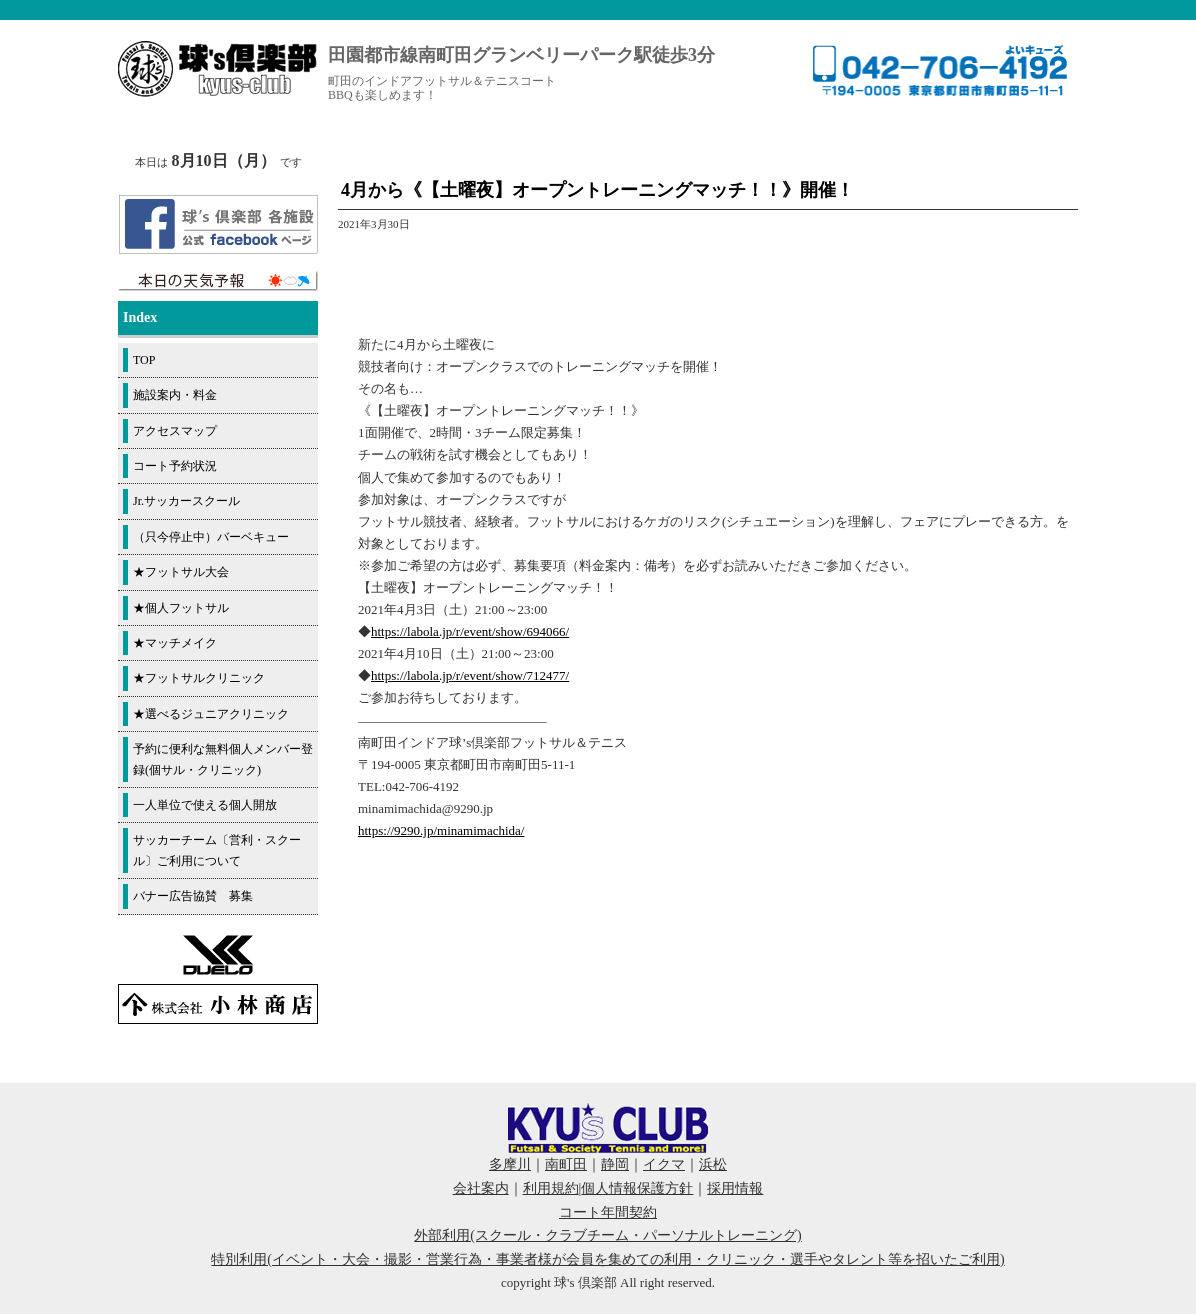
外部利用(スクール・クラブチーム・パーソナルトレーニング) (607, 1235)
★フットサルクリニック (199, 678)
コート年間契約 (608, 1212)
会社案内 (481, 1188)
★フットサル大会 (181, 572)
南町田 (566, 1164)
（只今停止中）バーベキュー (211, 537)
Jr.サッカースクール (186, 501)
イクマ (664, 1164)
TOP (144, 360)
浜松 (713, 1164)
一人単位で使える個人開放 (205, 805)
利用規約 (551, 1188)
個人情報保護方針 (637, 1188)
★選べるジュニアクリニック (211, 714)
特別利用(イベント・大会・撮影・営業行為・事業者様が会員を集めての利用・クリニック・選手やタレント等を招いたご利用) (607, 1259)
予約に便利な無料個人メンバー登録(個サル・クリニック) (223, 759)
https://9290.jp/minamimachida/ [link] (441, 830)
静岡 (615, 1164)
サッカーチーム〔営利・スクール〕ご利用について (217, 850)
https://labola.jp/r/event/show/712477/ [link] (470, 675)
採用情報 (735, 1188)
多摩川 (510, 1164)
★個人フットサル (181, 608)
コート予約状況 (175, 466)
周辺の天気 (218, 281)
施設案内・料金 (175, 395)
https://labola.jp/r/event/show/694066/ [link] (470, 631)
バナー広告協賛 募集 (193, 896)
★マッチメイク (175, 643)
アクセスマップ (175, 431)
